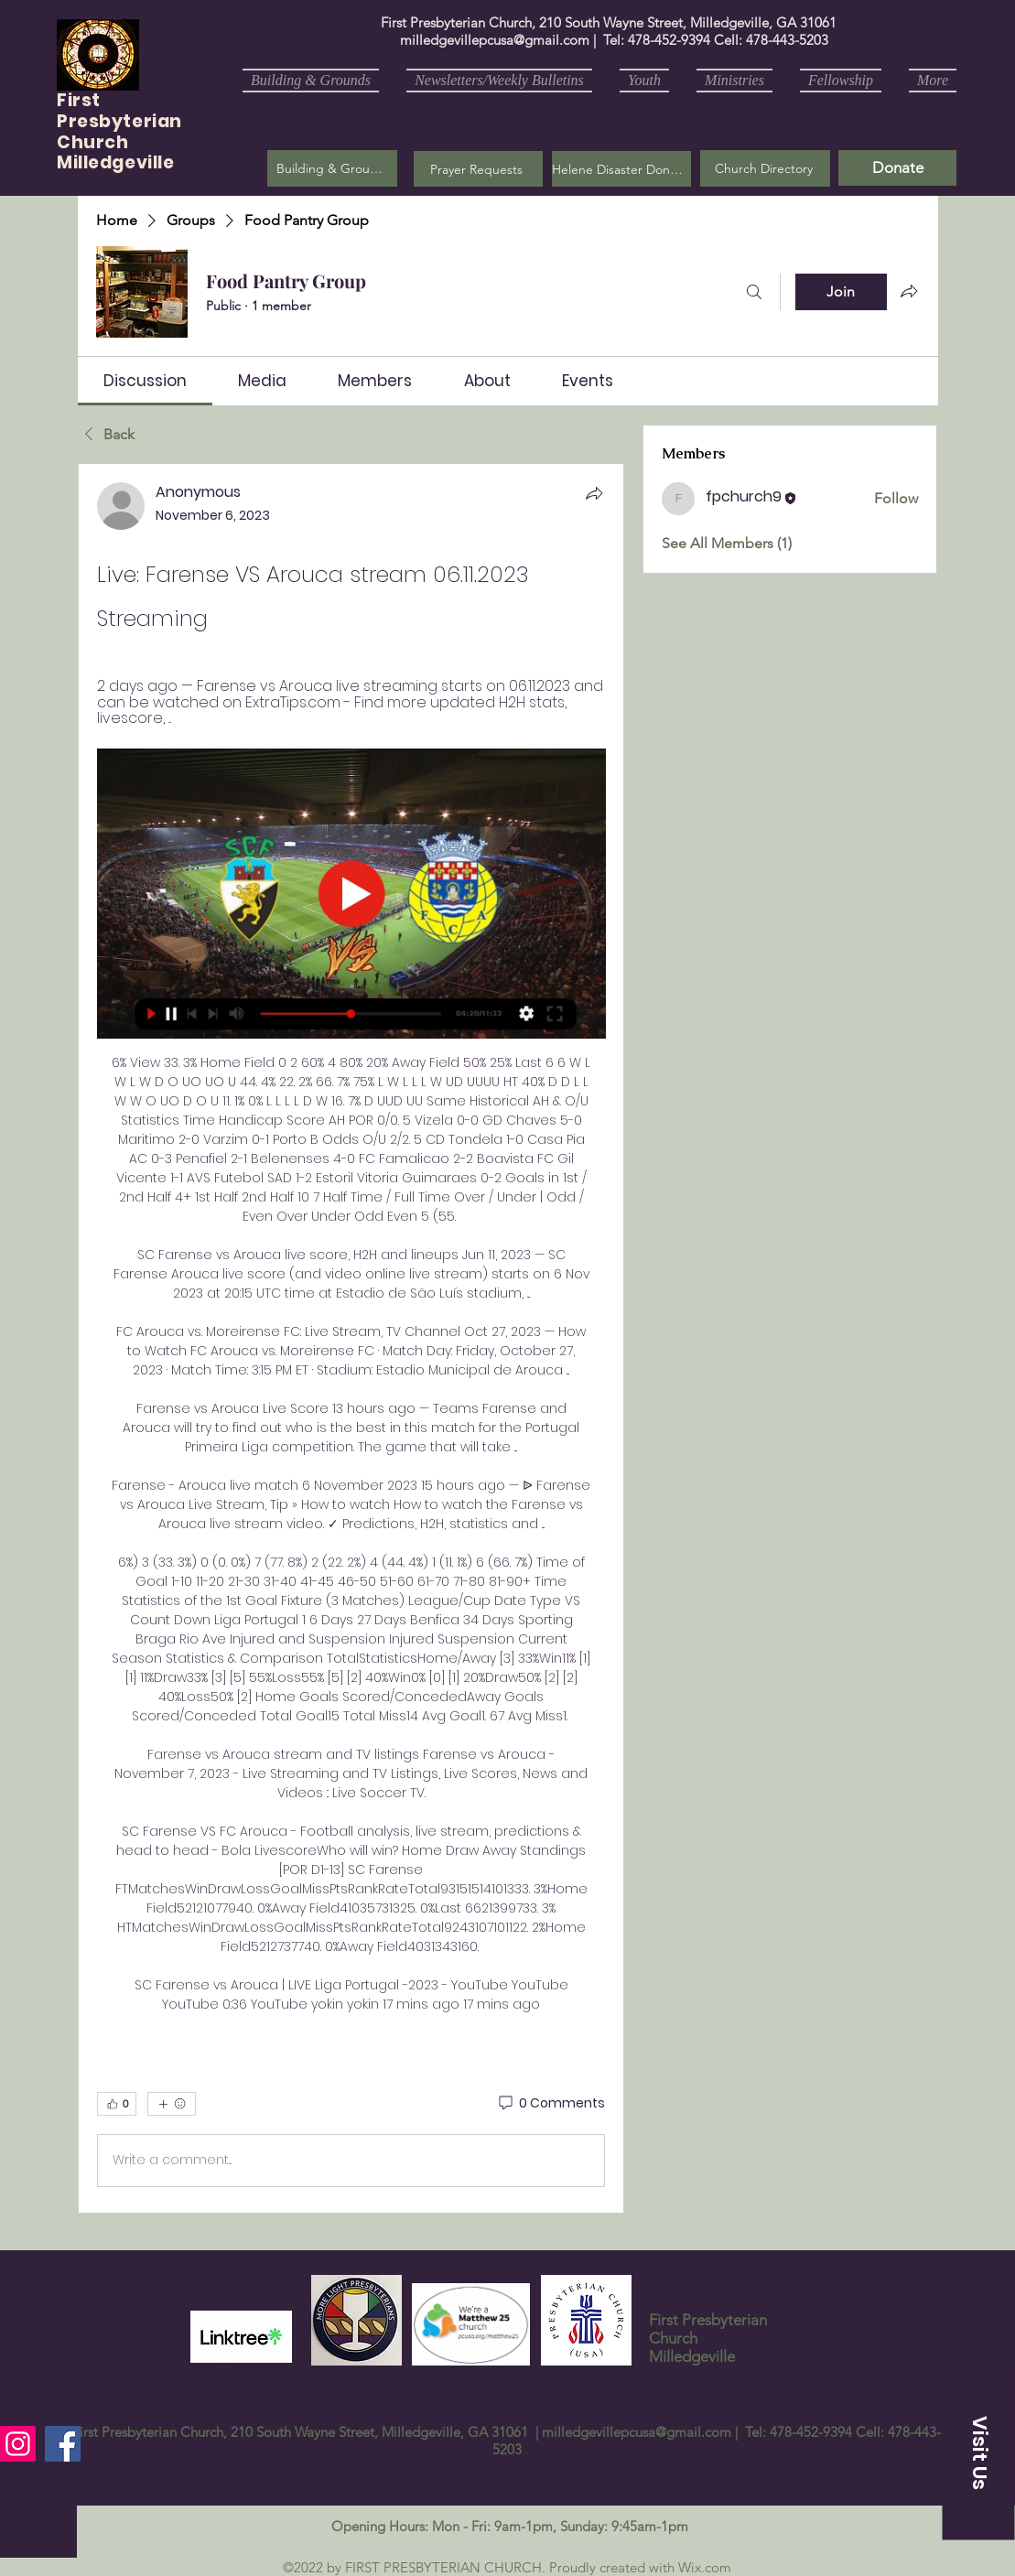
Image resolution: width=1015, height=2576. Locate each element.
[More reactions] (171, 2104)
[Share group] (909, 291)
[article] (351, 1338)
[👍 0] (116, 2104)
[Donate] (897, 168)
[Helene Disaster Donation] (621, 169)
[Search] (754, 292)
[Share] (594, 493)
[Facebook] (63, 2444)
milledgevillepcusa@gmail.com (494, 40)
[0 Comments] (550, 2104)
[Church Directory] (765, 168)
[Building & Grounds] (332, 168)
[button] (478, 169)
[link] (145, 381)
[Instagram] (18, 2444)
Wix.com (704, 2567)
